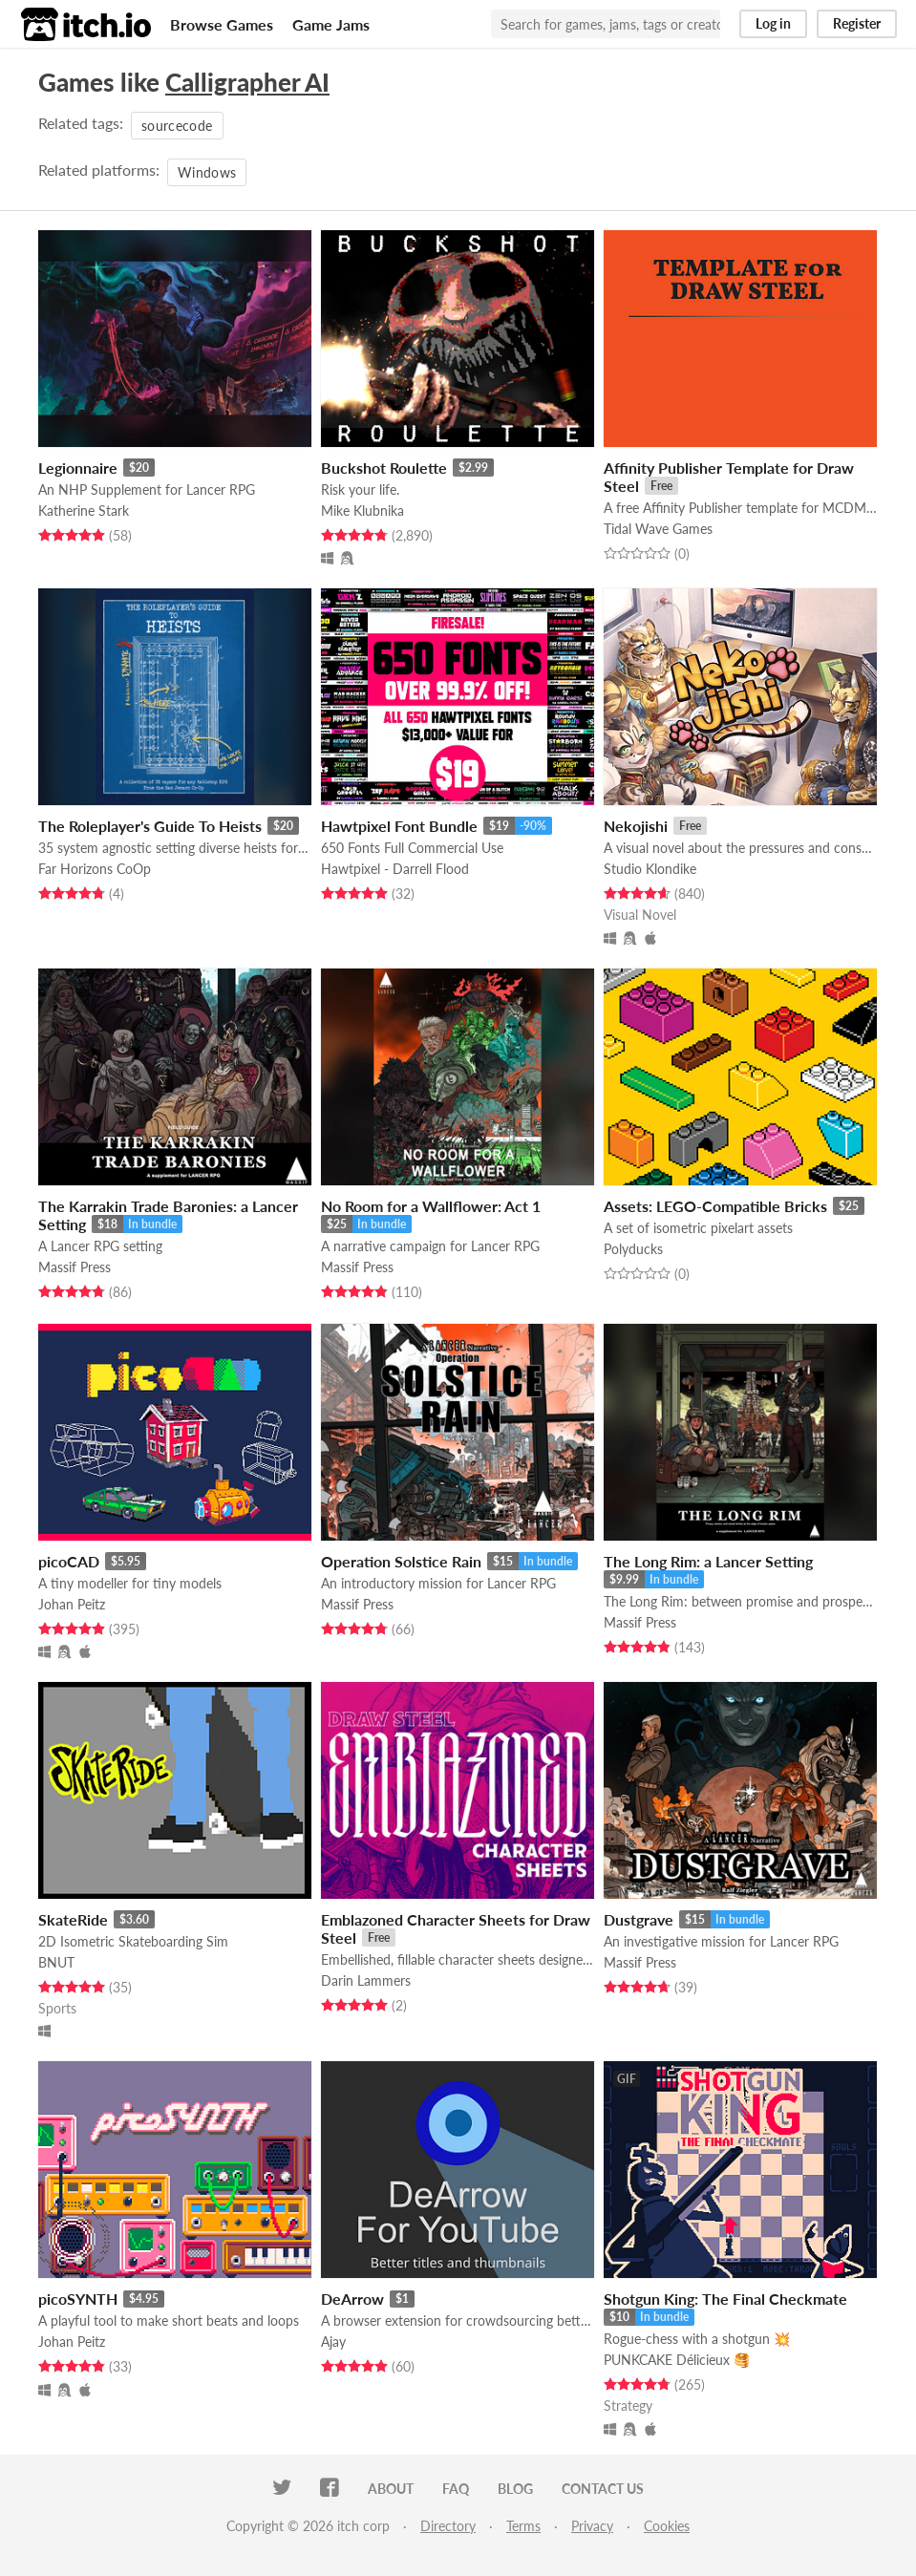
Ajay (333, 2341)
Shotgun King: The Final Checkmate (725, 2298)
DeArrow (352, 2298)
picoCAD (68, 1561)
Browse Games (221, 24)
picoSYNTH (77, 2298)
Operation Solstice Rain (401, 1561)
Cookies (667, 2526)
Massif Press (74, 1267)
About (391, 2488)
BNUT (56, 1962)
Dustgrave (638, 1919)
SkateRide (73, 1919)
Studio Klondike (650, 869)
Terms (523, 2526)
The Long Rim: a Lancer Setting (708, 1561)
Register (857, 23)
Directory (448, 2526)
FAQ (455, 2488)
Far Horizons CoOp (94, 869)
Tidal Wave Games (658, 529)
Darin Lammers (366, 1980)
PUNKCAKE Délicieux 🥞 (677, 2360)
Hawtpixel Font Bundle (399, 826)
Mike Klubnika (362, 510)
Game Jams (331, 24)
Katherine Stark (83, 510)
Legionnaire (77, 467)
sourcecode (177, 125)
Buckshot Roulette (384, 467)
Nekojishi (636, 826)
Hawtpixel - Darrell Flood (395, 869)
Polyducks (633, 1249)
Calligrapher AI (247, 82)
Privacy (592, 2526)
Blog (515, 2488)
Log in (773, 23)
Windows (207, 172)
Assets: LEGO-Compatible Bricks (715, 1206)
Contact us (603, 2488)
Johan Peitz (71, 1604)
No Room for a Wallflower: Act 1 (431, 1206)
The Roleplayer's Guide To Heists (150, 826)
